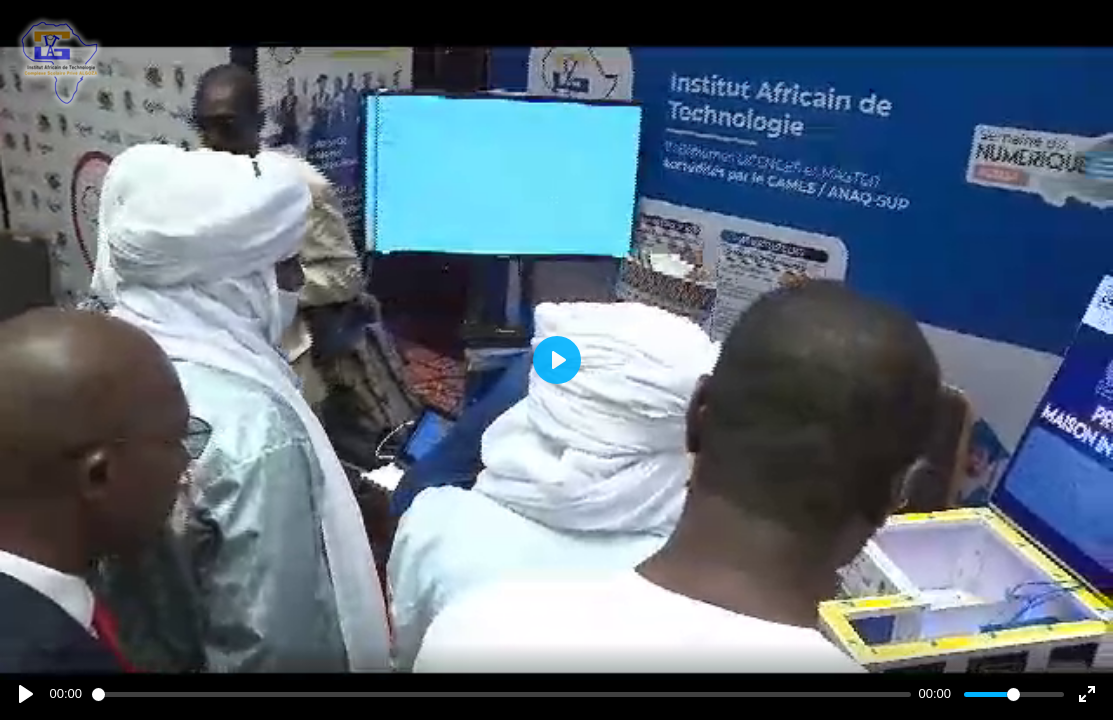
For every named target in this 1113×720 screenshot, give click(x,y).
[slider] (501, 694)
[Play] (26, 694)
